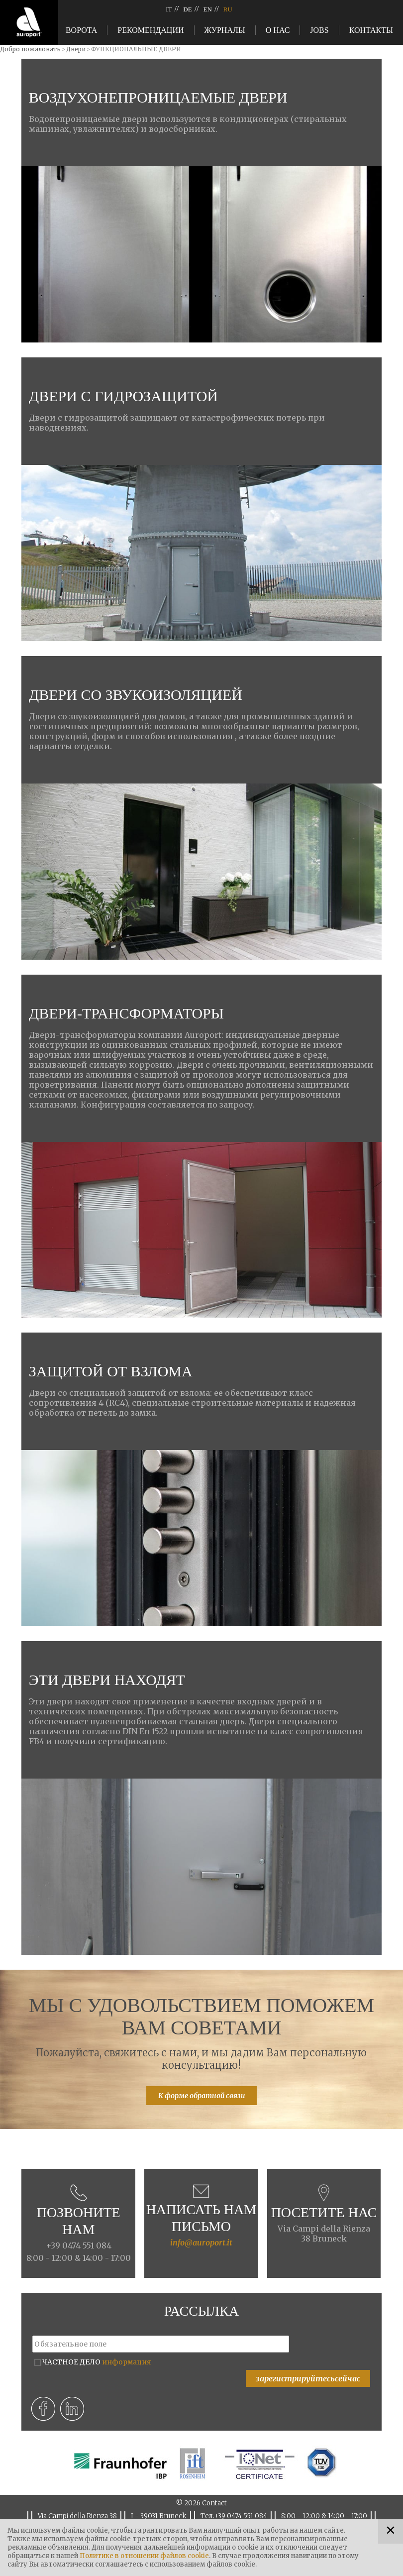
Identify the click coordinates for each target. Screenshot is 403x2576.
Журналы (224, 30)
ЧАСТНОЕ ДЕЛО (96, 2361)
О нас (278, 30)
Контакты (371, 30)
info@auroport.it (201, 2242)
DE (187, 9)
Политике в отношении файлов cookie (144, 2556)
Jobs (319, 30)
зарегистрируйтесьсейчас (308, 2378)
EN (207, 9)
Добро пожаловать (30, 49)
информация (126, 2361)
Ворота (81, 30)
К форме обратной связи (201, 2095)
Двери (76, 49)
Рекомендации (150, 30)
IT (169, 9)
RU (227, 9)
